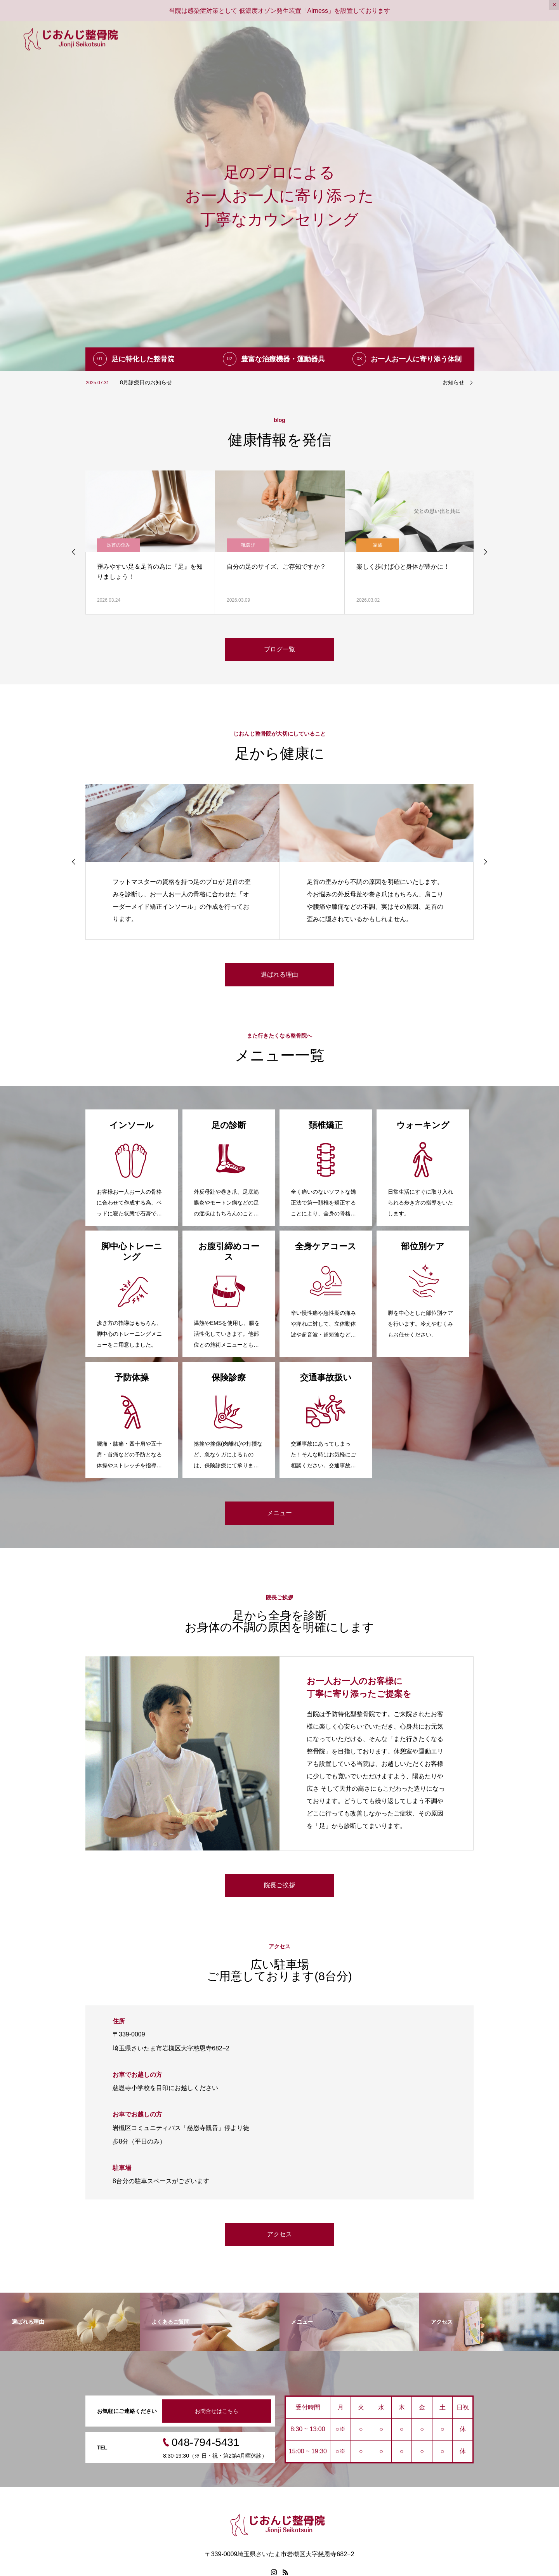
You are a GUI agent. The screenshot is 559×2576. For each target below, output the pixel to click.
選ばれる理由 (326, 39)
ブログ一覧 (406, 39)
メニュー (367, 39)
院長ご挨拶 (279, 1885)
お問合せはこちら (216, 2411)
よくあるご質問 (453, 39)
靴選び (378, 545)
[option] (279, 196)
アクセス (534, 39)
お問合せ (498, 39)
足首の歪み (118, 545)
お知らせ (453, 382)
